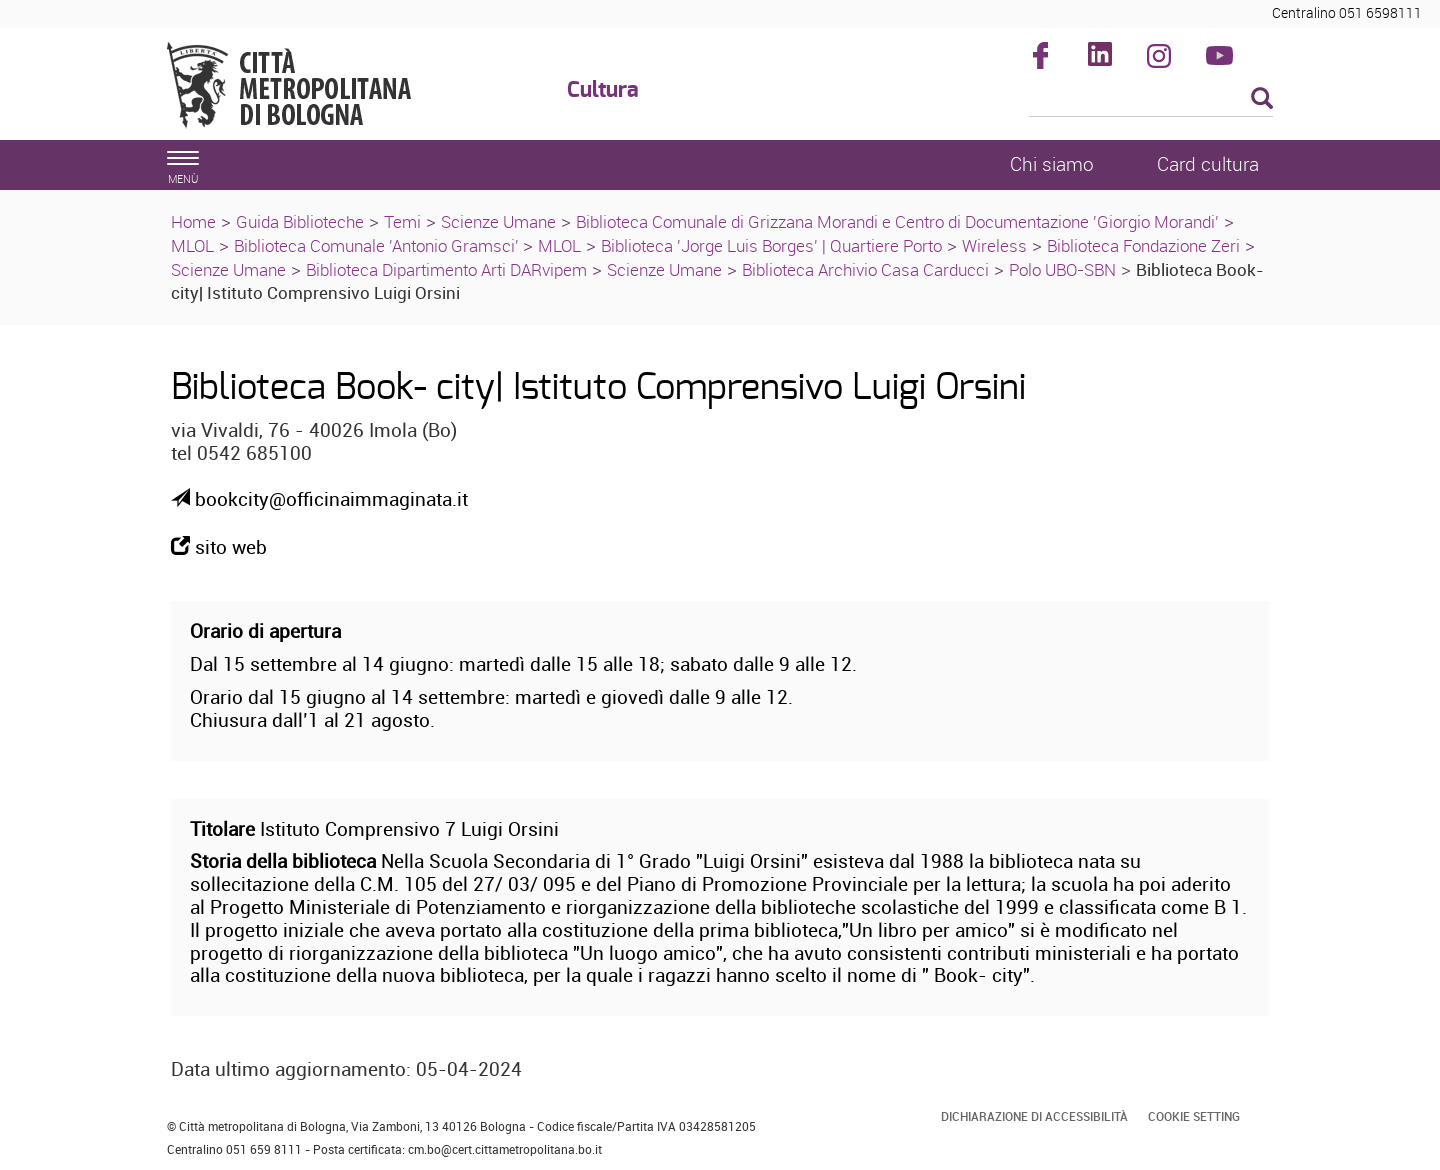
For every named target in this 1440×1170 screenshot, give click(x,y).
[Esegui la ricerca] (1262, 99)
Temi (402, 221)
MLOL (192, 245)
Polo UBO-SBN (1062, 269)
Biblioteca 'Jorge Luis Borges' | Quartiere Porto (771, 245)
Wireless (994, 245)
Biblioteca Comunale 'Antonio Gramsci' (378, 245)
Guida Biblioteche (300, 221)
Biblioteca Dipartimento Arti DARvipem (446, 269)
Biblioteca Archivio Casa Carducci (865, 269)
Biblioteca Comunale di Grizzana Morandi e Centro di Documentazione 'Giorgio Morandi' (897, 221)
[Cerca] (1151, 100)
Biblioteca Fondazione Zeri (1143, 245)
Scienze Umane (498, 221)
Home (193, 221)
